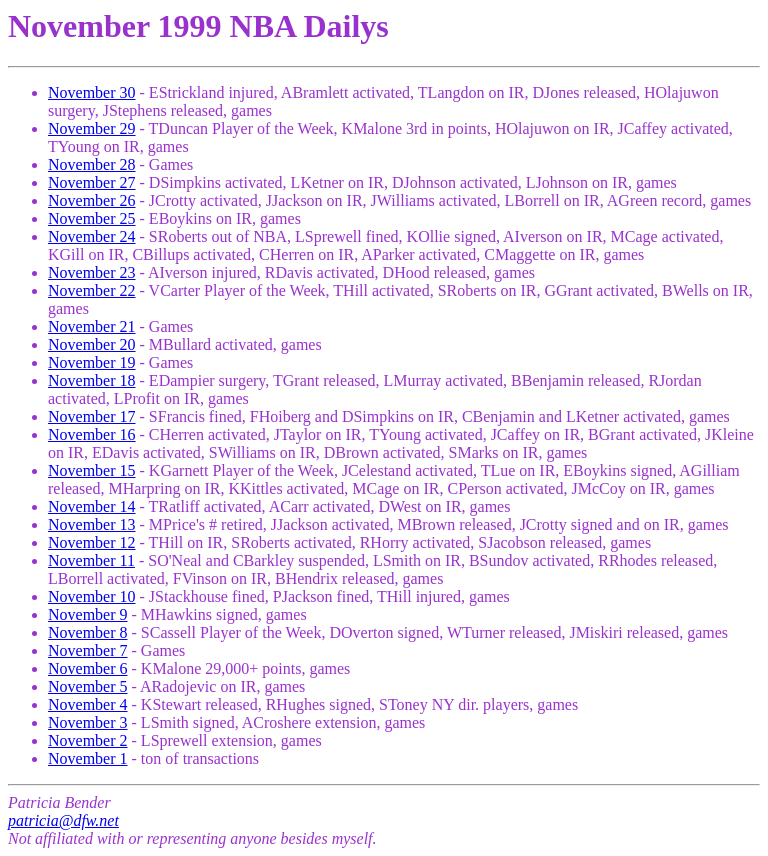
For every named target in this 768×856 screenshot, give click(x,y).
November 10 (92, 596)
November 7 (88, 650)
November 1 (88, 758)
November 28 (92, 164)
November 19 (92, 362)
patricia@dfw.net (63, 820)
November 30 (92, 92)
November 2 (88, 740)
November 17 (92, 416)
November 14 (92, 506)
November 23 (92, 272)
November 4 (88, 704)
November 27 (92, 182)
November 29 (92, 128)
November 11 (91, 560)
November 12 (92, 542)
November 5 (88, 686)
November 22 (92, 290)
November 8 (88, 632)
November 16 (92, 434)
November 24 (92, 236)
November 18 (92, 380)
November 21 (92, 326)
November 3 (88, 722)
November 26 (92, 200)
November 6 (88, 668)
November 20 (92, 344)
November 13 (92, 524)
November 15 (92, 470)
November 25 (92, 218)
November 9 (88, 614)
